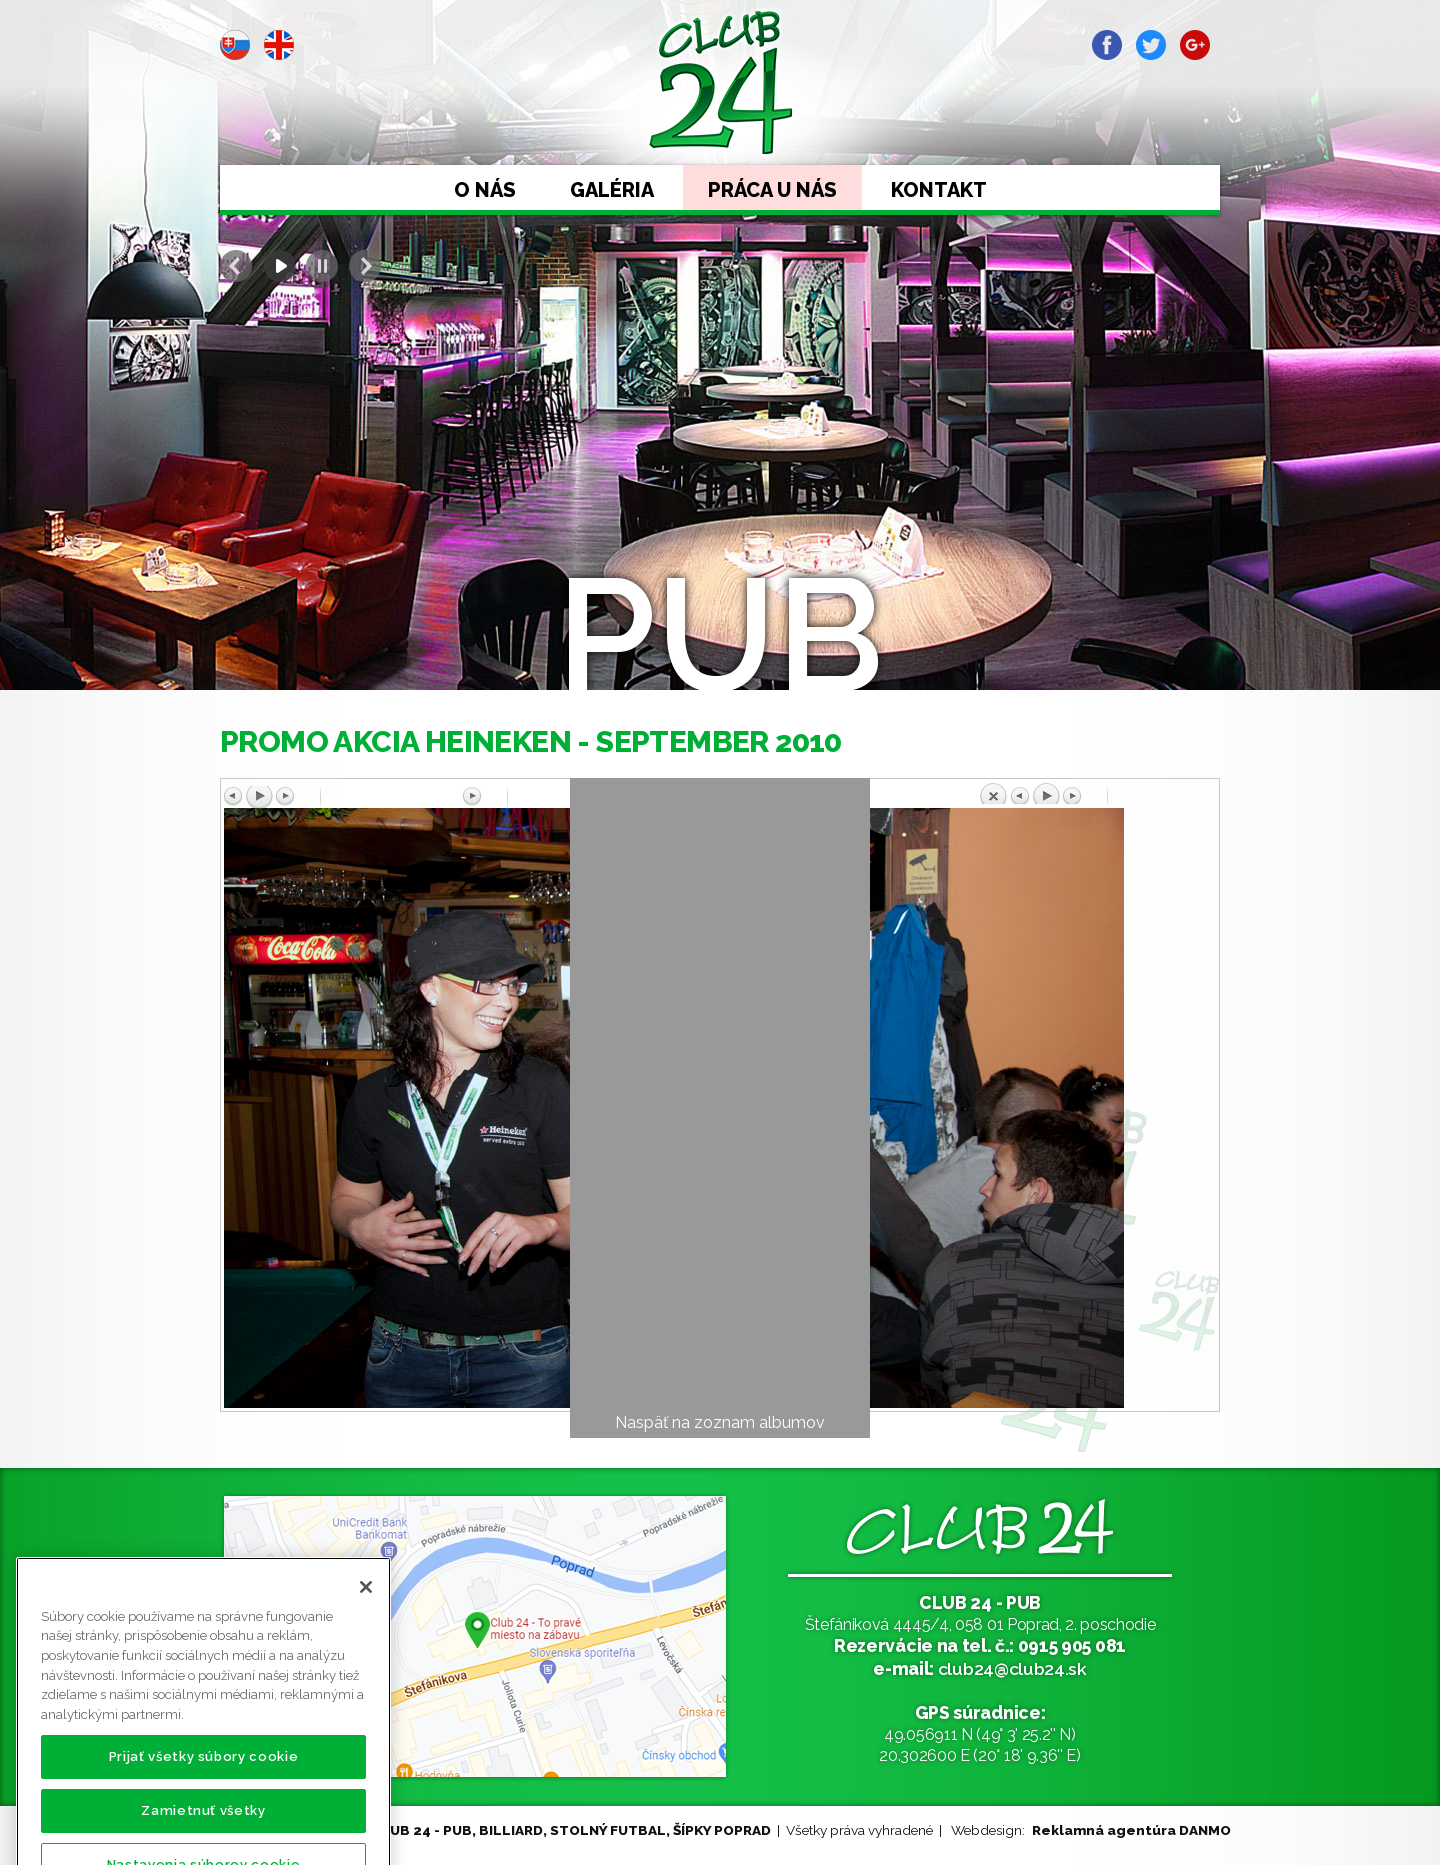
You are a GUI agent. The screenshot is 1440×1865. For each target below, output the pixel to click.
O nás (485, 190)
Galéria (612, 190)
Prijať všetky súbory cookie (204, 1792)
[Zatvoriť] (366, 1623)
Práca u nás (772, 190)
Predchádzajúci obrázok (343, 797)
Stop (322, 266)
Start (279, 266)
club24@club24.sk (1012, 1668)
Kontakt (939, 190)
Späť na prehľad (1097, 793)
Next (365, 266)
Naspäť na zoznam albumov (720, 1422)
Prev (236, 266)
